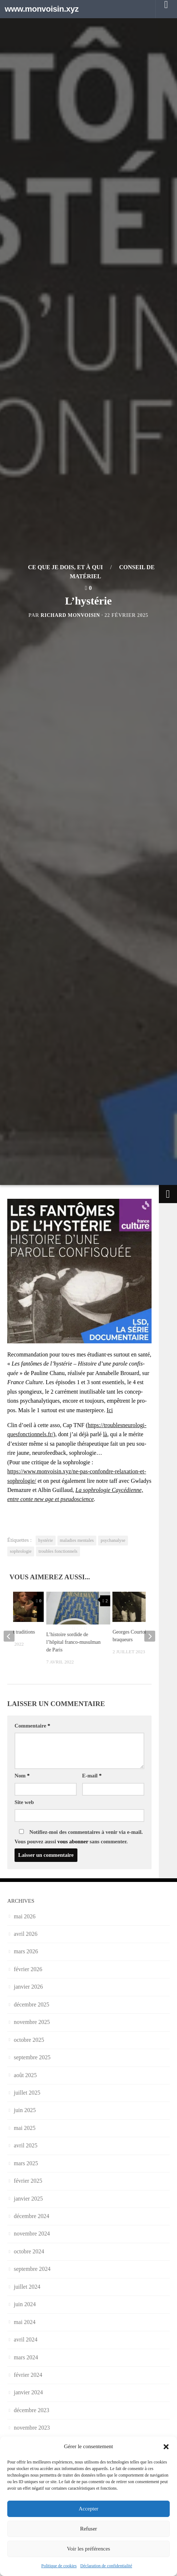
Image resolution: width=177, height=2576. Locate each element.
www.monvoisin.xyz (42, 8)
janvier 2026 (28, 1987)
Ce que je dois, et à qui (65, 567)
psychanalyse (113, 1540)
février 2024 (28, 2375)
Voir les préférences (88, 2549)
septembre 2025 (32, 2057)
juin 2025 (25, 2110)
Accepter (88, 2509)
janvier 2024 (28, 2392)
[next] (149, 1636)
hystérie (45, 1540)
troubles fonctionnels (58, 1551)
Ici (110, 1410)
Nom (22, 1776)
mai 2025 (25, 2128)
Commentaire (32, 1726)
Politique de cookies (59, 2565)
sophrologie (21, 1551)
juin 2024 (25, 2304)
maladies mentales (77, 1540)
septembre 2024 (32, 2269)
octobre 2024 (29, 2251)
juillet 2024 (27, 2287)
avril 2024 (25, 2339)
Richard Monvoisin (70, 614)
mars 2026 (26, 1951)
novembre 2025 (32, 2022)
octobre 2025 (29, 2040)
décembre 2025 (31, 2004)
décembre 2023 (31, 2410)
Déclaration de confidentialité (106, 2565)
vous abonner (72, 1841)
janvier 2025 (28, 2198)
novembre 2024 (32, 2233)
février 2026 (28, 1969)
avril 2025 (25, 2145)
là (105, 1434)
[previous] (9, 1636)
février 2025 (28, 2181)
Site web (24, 1802)
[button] (166, 2446)
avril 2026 (25, 1934)
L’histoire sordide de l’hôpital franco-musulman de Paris (73, 1642)
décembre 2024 (31, 2216)
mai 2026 (25, 1916)
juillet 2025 (27, 2092)
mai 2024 (25, 2322)
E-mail (92, 1776)
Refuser (88, 2529)
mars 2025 (26, 2163)
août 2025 (25, 2075)
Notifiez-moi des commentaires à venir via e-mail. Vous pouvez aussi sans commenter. (79, 1836)
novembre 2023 (32, 2428)
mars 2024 (26, 2357)
